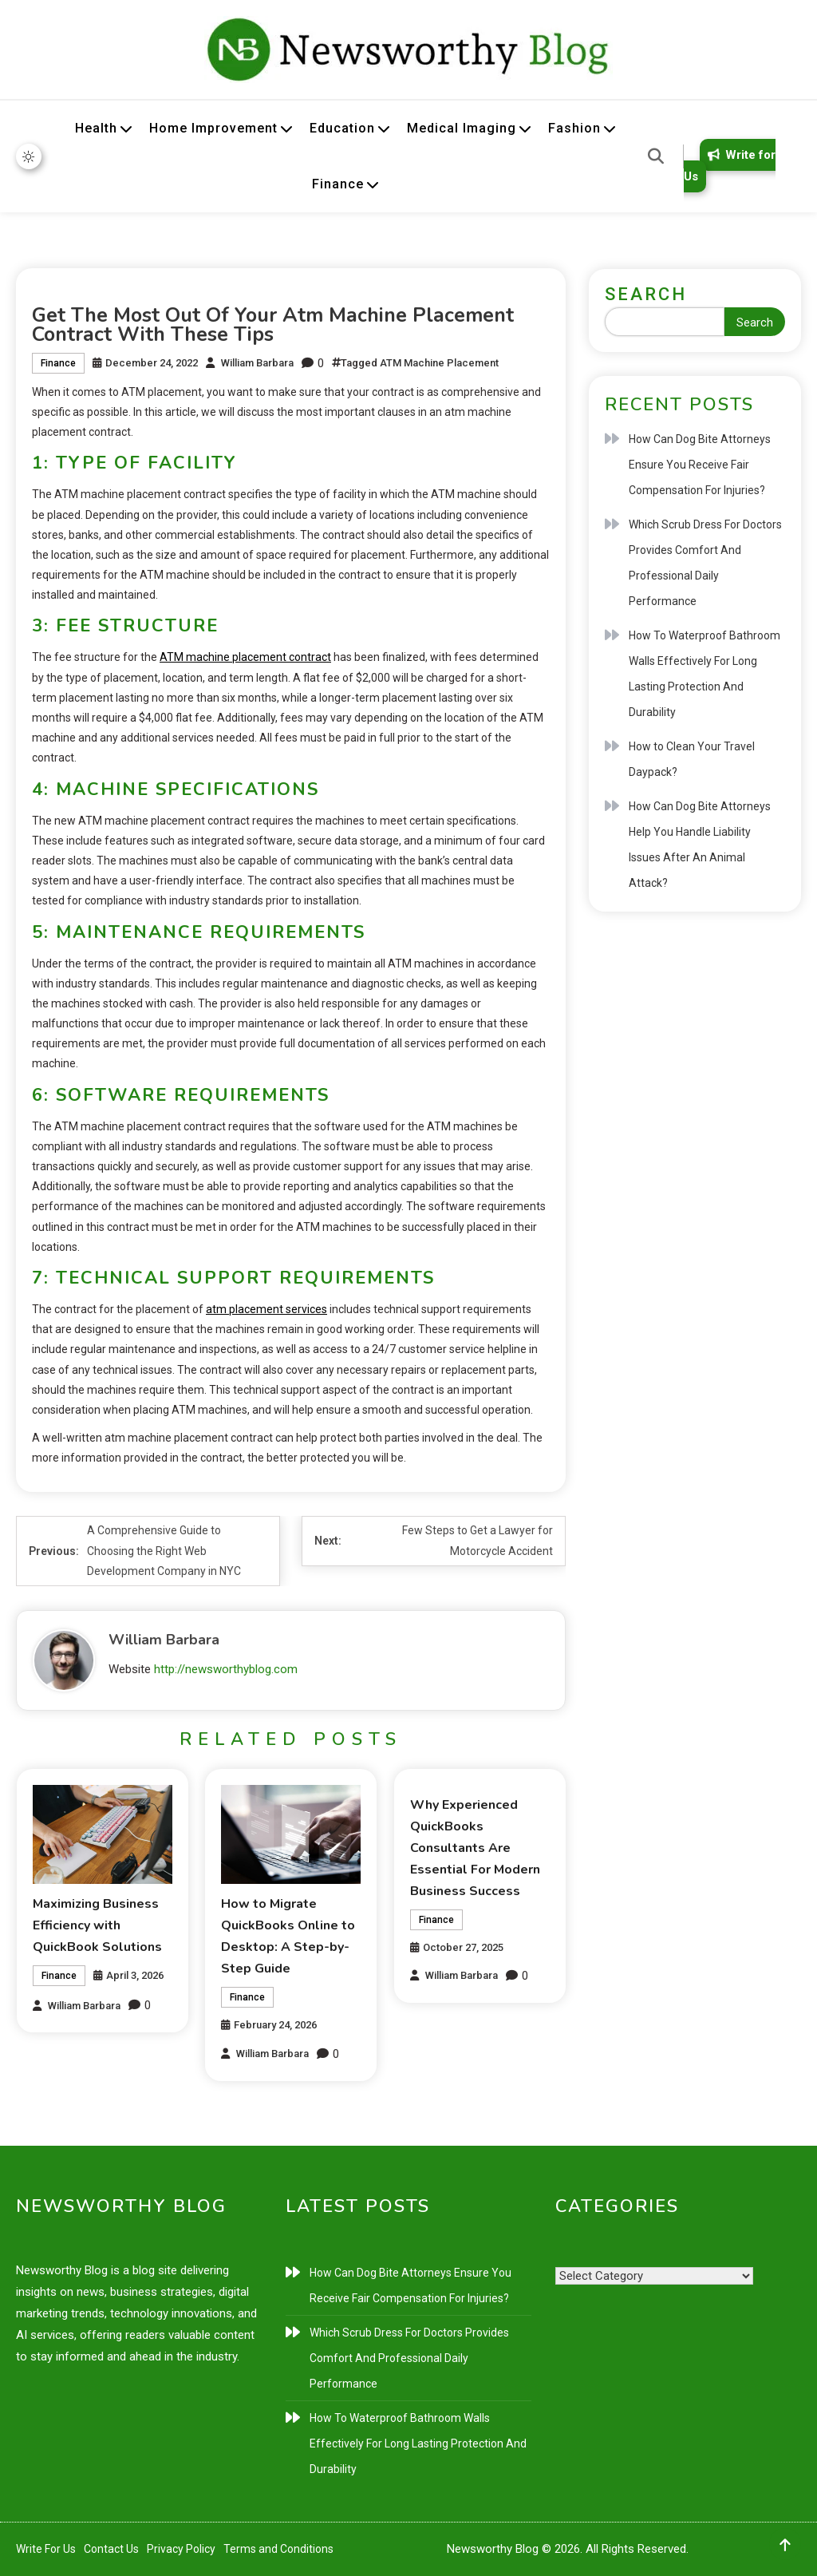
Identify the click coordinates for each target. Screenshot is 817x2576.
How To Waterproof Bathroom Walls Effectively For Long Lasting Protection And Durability (704, 673)
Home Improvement (213, 128)
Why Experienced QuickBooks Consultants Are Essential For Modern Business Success (475, 1848)
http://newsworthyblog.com (226, 1669)
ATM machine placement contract (245, 657)
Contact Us (111, 2548)
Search (646, 294)
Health (96, 128)
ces (318, 1309)
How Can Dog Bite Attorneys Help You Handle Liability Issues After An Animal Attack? (700, 844)
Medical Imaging (461, 128)
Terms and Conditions (278, 2548)
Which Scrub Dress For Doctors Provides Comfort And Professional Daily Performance (705, 562)
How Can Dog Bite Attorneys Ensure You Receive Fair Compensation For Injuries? (700, 465)
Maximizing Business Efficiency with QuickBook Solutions (97, 1925)
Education (342, 128)
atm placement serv (256, 1309)
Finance (338, 184)
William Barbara (257, 363)
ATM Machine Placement (439, 363)
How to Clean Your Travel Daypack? (692, 759)
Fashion (574, 128)
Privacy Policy (181, 2548)
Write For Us (46, 2548)
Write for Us (730, 166)
